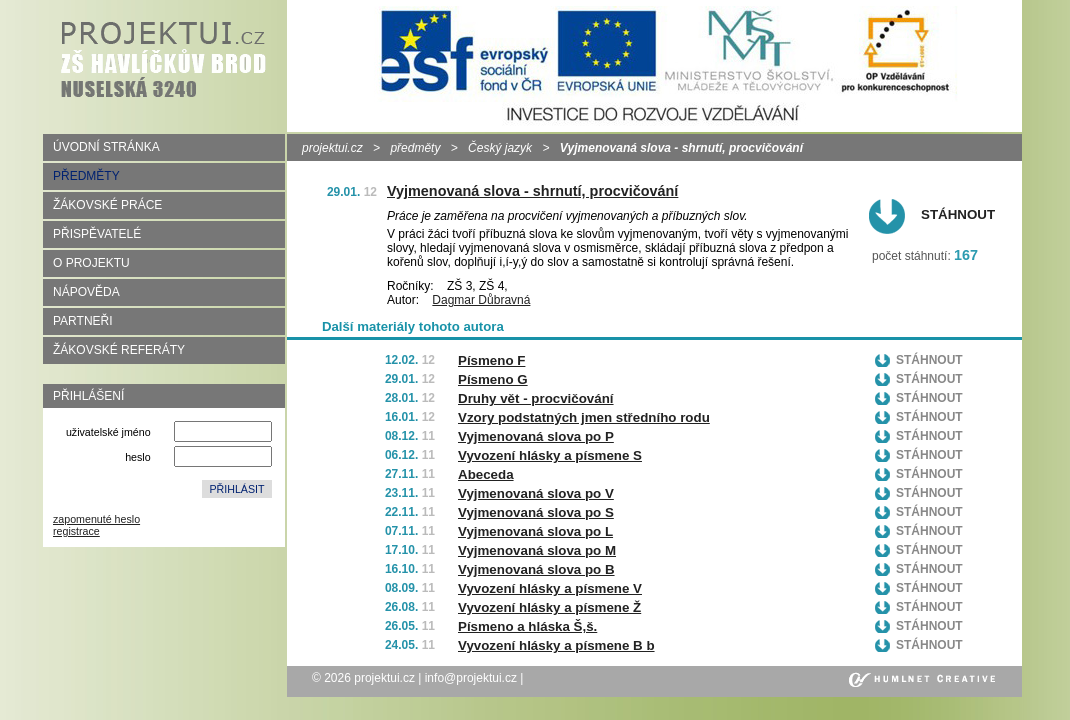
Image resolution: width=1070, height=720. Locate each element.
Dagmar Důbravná (481, 300)
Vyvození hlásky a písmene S (550, 455)
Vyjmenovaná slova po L (535, 531)
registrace (76, 531)
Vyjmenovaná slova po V (536, 493)
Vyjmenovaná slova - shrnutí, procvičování (532, 191)
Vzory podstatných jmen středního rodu (584, 417)
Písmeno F (491, 360)
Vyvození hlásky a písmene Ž (549, 607)
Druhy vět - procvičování (536, 398)
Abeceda (486, 474)
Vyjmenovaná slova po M (537, 550)
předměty (415, 148)
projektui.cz (332, 148)
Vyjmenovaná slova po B (536, 569)
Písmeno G (493, 379)
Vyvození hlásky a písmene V (550, 588)
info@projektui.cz (471, 678)
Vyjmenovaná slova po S (536, 512)
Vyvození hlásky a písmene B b (556, 645)
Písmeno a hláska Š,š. (527, 626)
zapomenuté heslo (96, 519)
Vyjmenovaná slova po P (536, 436)
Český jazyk (500, 148)
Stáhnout (958, 214)
